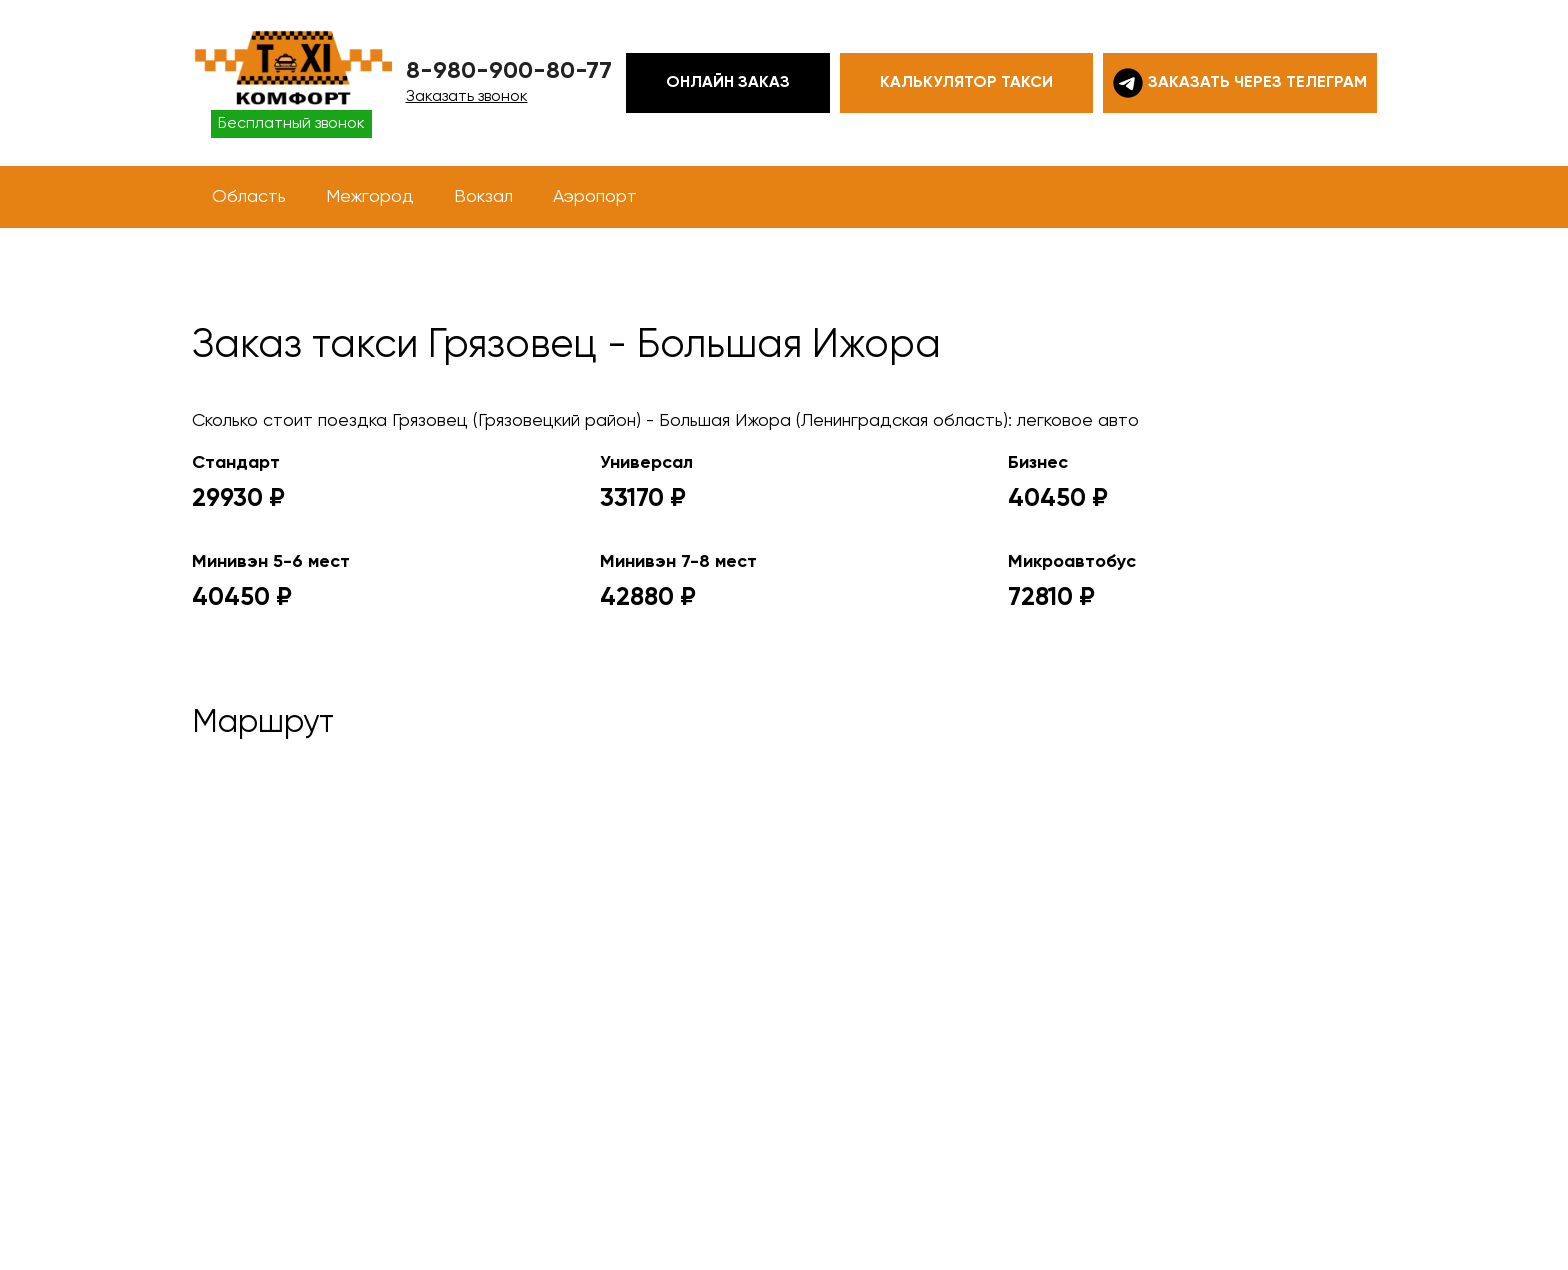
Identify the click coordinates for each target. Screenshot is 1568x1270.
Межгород (370, 197)
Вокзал (483, 197)
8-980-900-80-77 (509, 71)
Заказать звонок (467, 97)
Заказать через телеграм (1240, 83)
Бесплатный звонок (291, 124)
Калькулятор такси (966, 83)
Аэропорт (595, 197)
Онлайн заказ (728, 83)
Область (249, 197)
